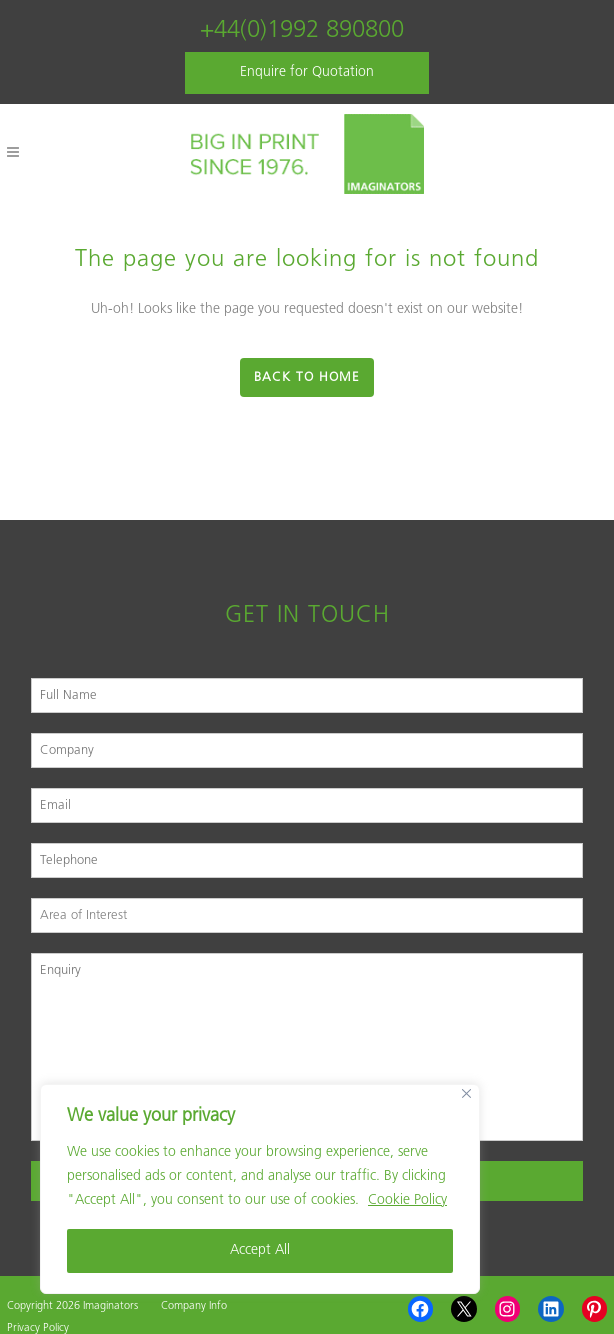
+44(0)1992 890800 (302, 31)
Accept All (260, 1250)
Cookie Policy (407, 1200)
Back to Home (307, 377)
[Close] (466, 1093)
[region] (260, 1189)
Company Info (194, 1306)
